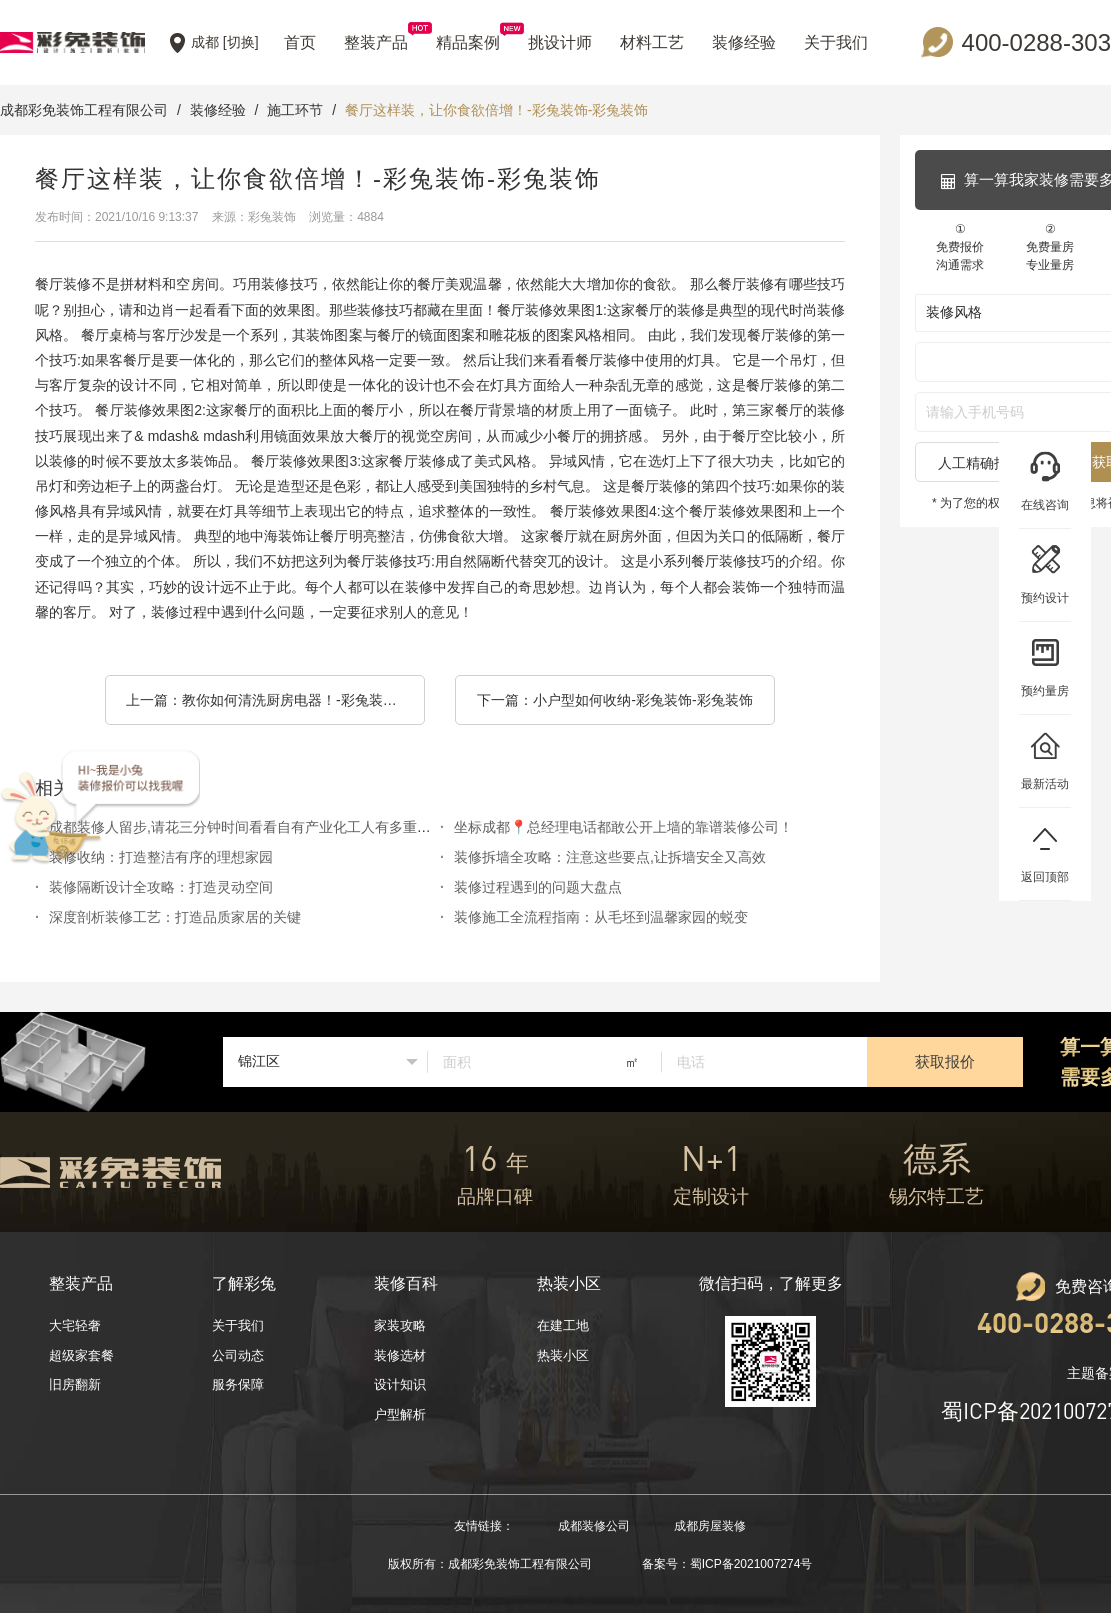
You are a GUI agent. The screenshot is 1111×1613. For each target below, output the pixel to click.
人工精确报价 (980, 463)
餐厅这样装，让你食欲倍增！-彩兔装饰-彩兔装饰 (496, 110)
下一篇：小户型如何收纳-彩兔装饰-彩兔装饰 (614, 700)
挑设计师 (560, 42)
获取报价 (945, 1061)
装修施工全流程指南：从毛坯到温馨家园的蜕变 (601, 917)
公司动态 (238, 1355)
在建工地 (563, 1325)
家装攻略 (400, 1325)
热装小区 (563, 1355)
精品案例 (468, 36)
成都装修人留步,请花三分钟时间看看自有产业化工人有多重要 (240, 827)
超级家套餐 (81, 1355)
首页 (300, 42)
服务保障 (238, 1384)
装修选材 (400, 1355)
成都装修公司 (594, 1526)
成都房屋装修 (710, 1526)
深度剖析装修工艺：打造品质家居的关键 (175, 917)
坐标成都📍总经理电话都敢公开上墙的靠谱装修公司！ (623, 827)
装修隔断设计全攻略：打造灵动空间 (161, 887)
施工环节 (295, 110)
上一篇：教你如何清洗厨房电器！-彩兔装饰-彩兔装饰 (275, 700)
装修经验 (744, 42)
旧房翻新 (75, 1384)
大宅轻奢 (75, 1325)
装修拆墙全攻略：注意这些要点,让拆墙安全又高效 (610, 857)
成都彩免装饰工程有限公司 (84, 110)
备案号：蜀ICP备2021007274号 (727, 1564)
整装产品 (376, 36)
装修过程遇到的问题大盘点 (538, 887)
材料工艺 (652, 42)
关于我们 (836, 42)
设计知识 (400, 1384)
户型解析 (400, 1414)
